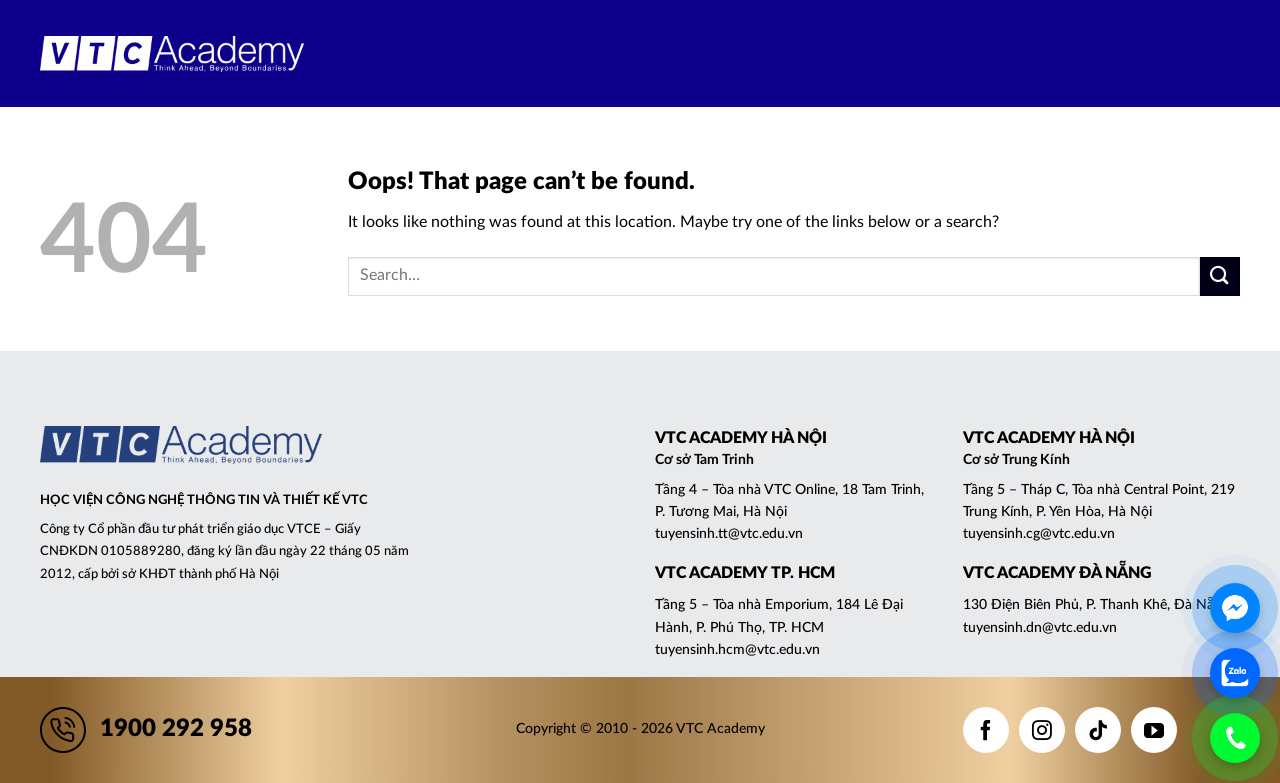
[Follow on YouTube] (1154, 730)
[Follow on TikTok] (1098, 730)
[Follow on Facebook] (986, 730)
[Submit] (1220, 276)
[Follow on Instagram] (1042, 730)
